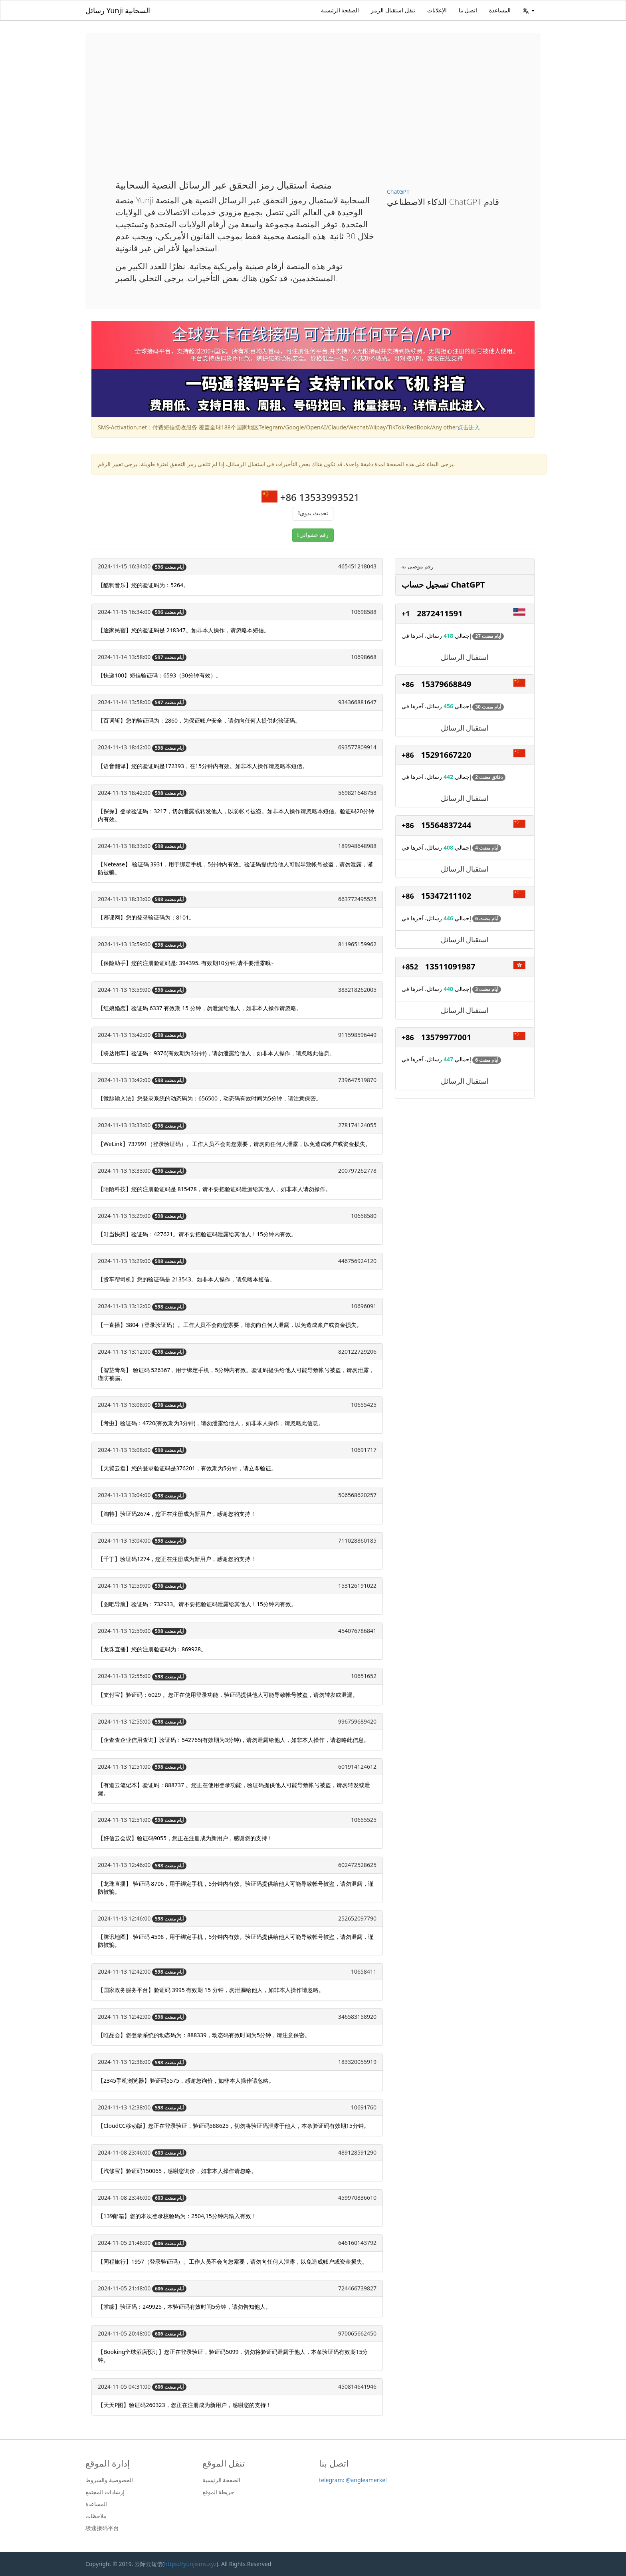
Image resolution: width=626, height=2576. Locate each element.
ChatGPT (398, 191)
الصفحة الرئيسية (340, 10)
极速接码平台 (102, 2528)
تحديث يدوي (314, 513)
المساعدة (500, 10)
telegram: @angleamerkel (353, 2480)
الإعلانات (437, 10)
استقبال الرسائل (465, 657)
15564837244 (446, 825)
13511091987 (450, 966)
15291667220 (446, 754)
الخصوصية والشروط (109, 2480)
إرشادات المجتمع (105, 2492)
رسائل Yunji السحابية (117, 10)
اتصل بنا (468, 10)
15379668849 (446, 684)
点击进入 (469, 427)
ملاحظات (96, 2516)
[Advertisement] (313, 112)
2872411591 (439, 613)
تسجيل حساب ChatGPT (443, 584)
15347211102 (446, 895)
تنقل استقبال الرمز (393, 10)
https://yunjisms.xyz (190, 2564)
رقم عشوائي (314, 535)
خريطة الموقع (218, 2492)
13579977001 (446, 1037)
